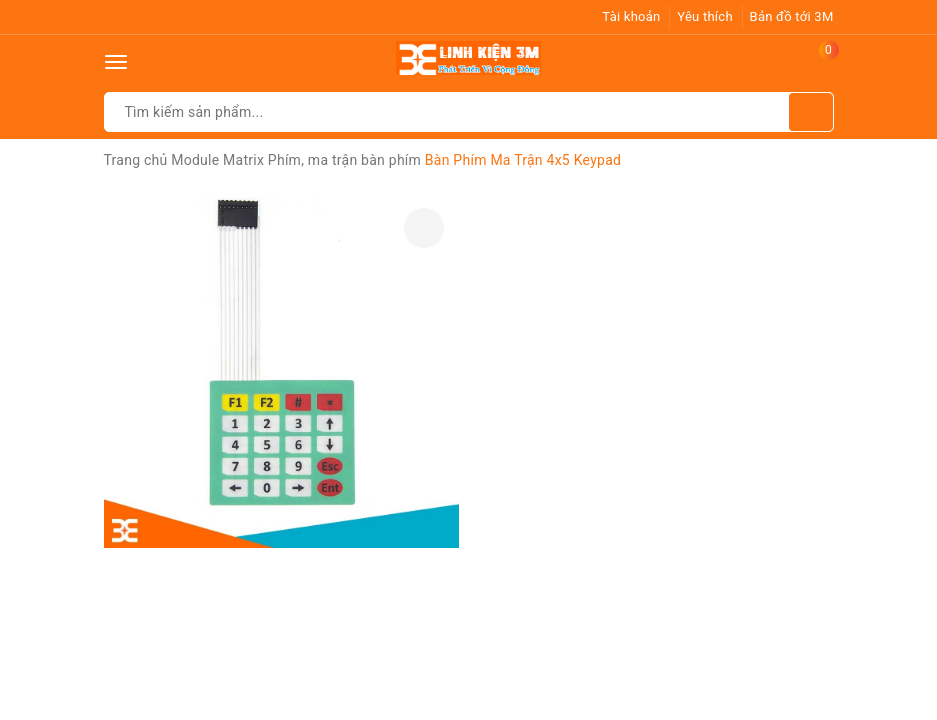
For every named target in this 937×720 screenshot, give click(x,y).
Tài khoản (631, 16)
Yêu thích (705, 16)
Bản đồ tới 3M (792, 16)
